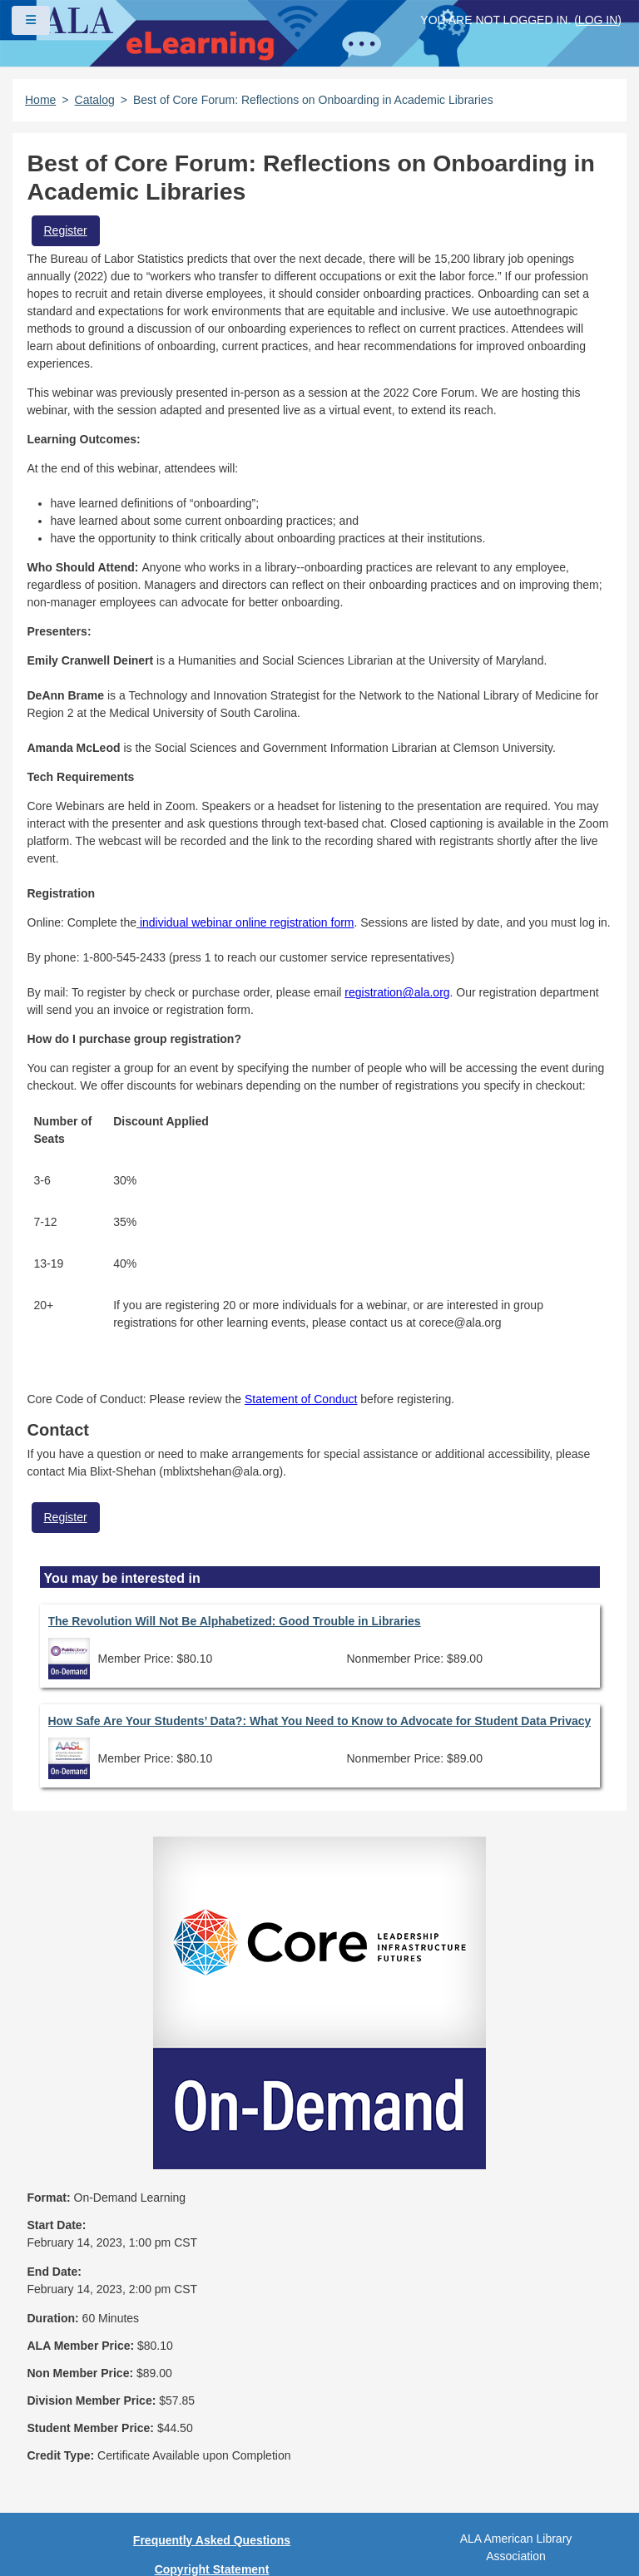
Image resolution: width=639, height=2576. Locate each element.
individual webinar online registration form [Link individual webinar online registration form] (247, 922)
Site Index (211, 2427)
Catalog (95, 99)
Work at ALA (211, 2485)
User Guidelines (211, 2398)
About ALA (211, 2514)
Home (40, 99)
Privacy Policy (211, 2369)
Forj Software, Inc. (216, 2537)
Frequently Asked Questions (211, 2310)
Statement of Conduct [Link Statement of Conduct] (301, 1399)
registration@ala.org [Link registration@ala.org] (396, 992)
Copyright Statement (212, 2339)
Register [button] (65, 230)
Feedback (212, 2456)
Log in (597, 20)
